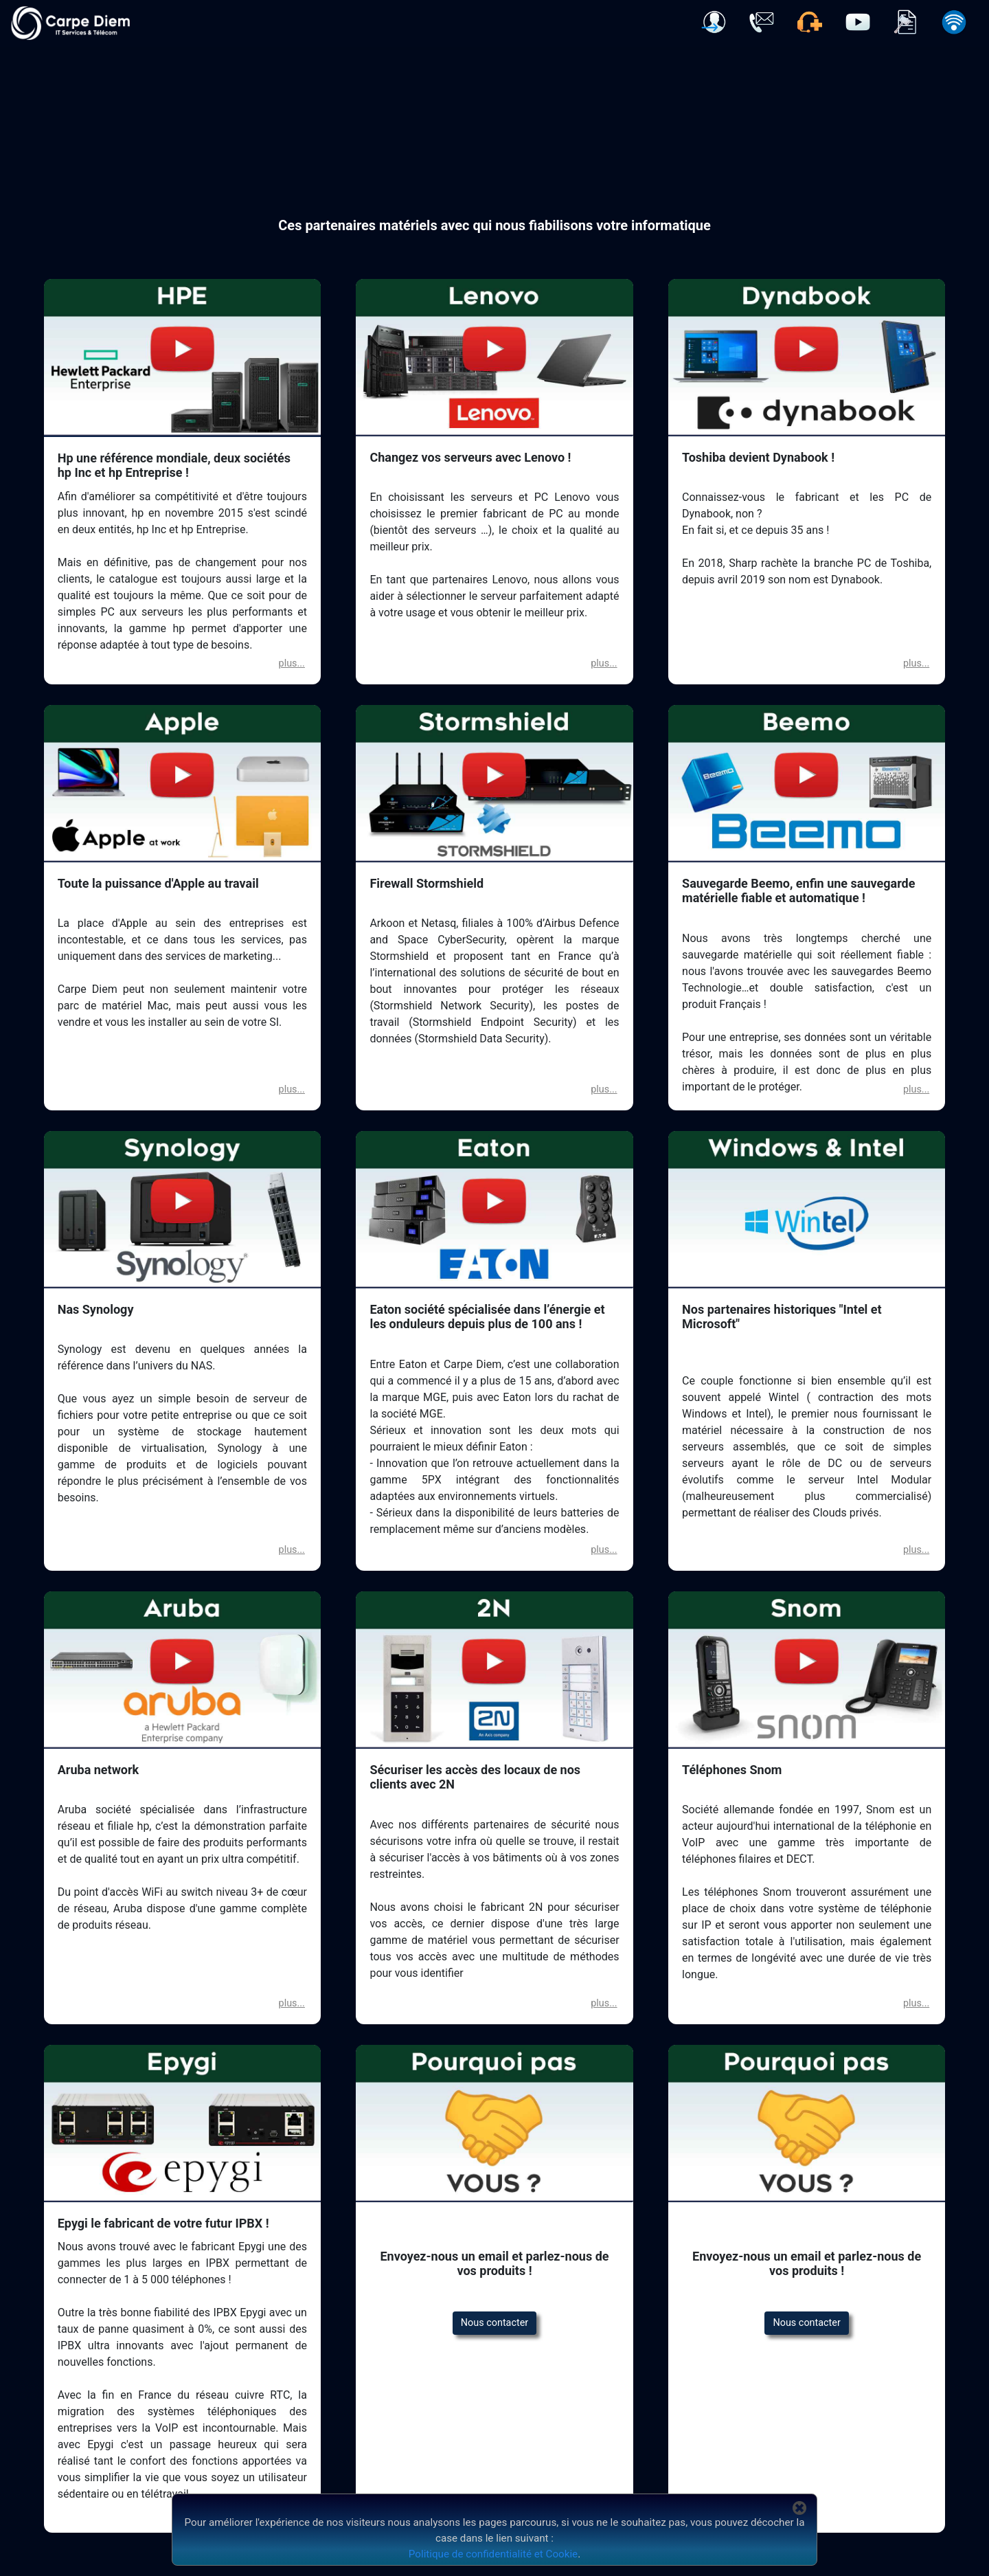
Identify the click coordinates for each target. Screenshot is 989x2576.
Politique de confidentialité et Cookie (493, 2554)
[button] (713, 22)
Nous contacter (494, 2323)
